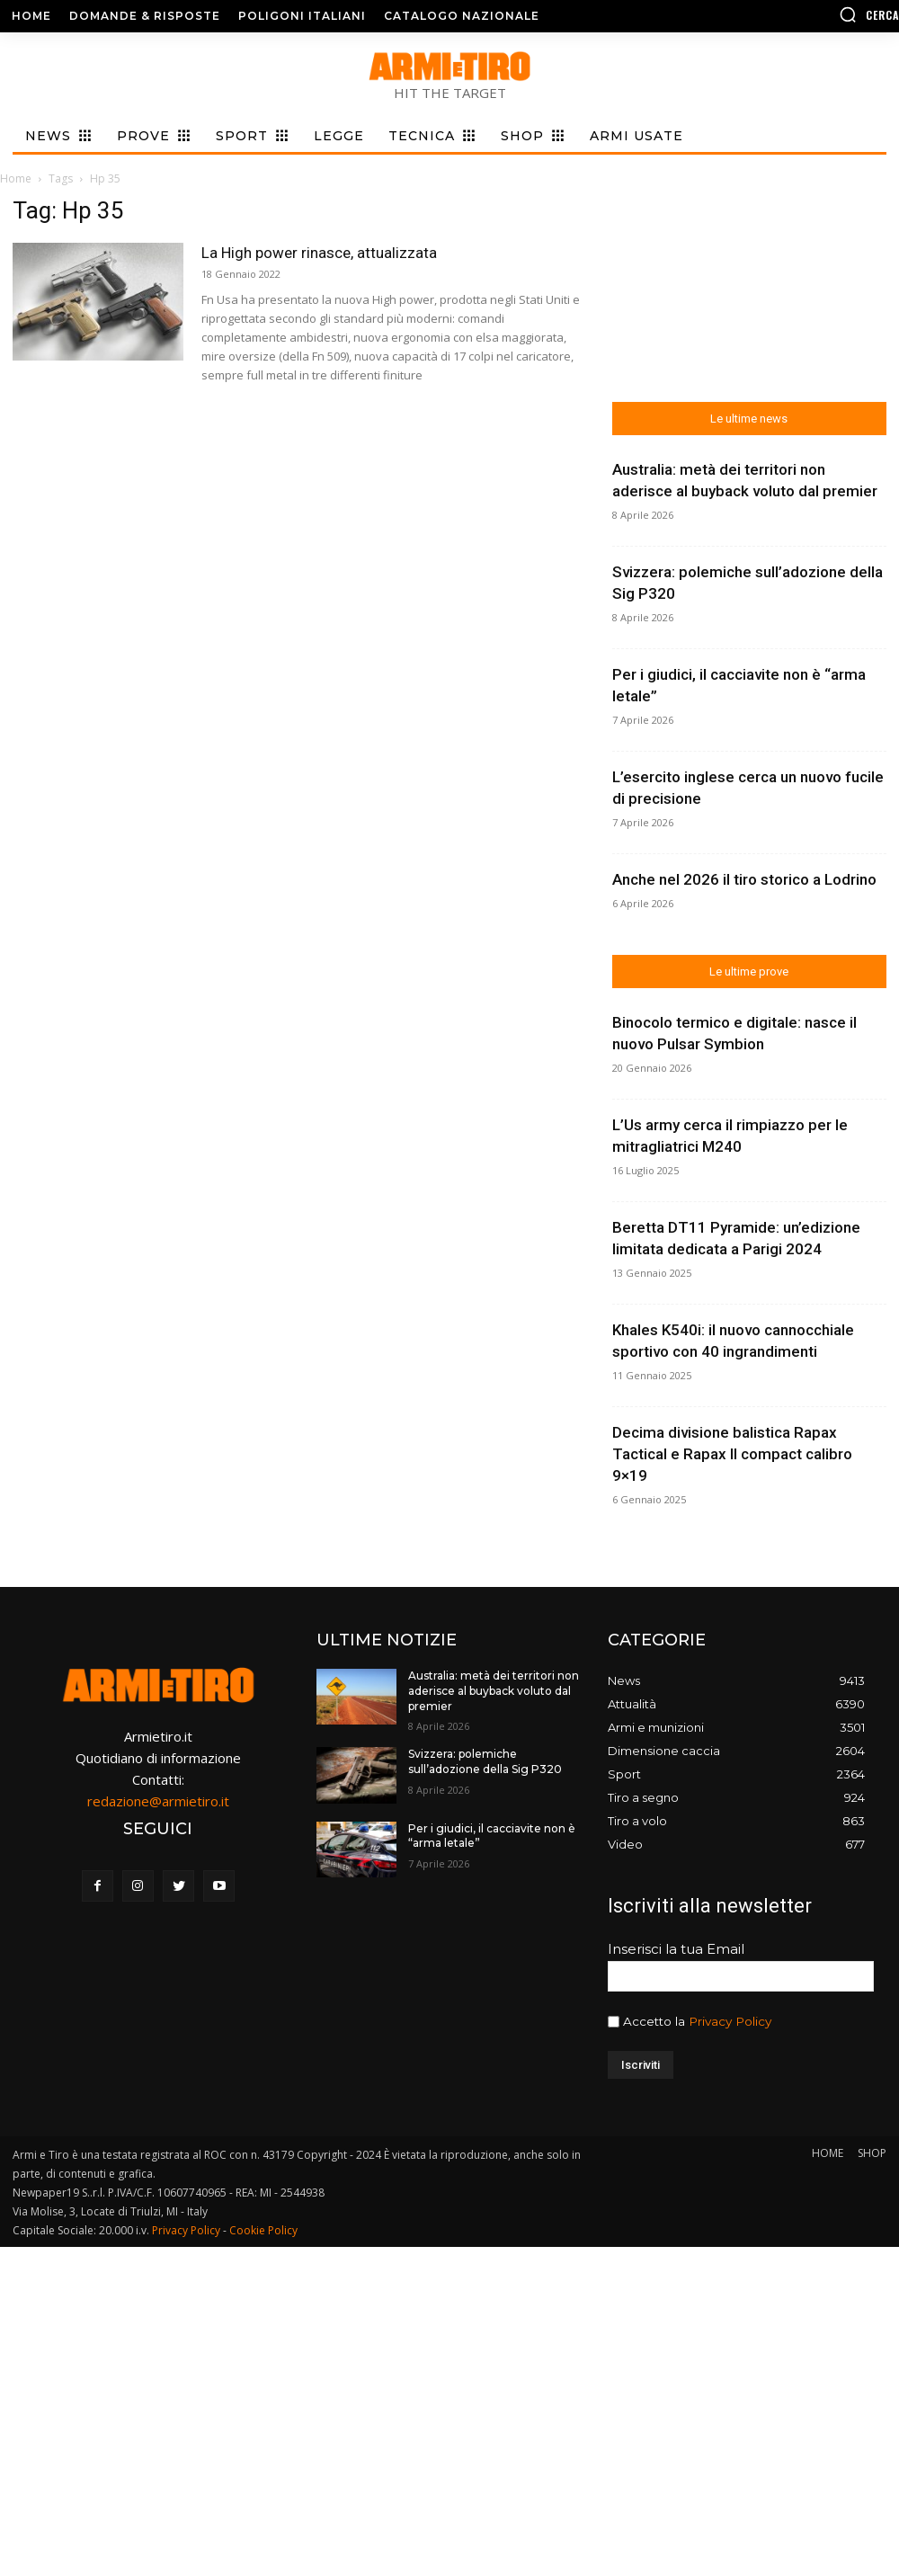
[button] (795, 14)
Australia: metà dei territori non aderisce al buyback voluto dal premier (493, 1691)
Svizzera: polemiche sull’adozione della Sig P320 (485, 1761)
